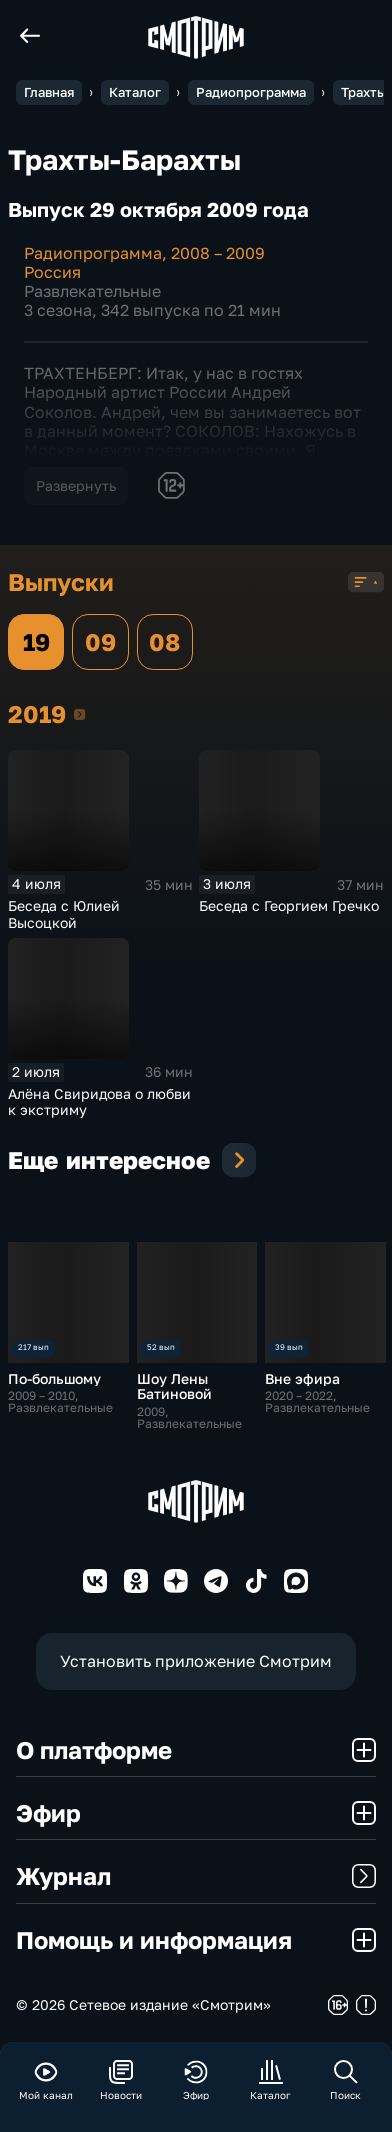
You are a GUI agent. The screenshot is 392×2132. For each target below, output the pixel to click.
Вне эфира (302, 1378)
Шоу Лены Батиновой (174, 1386)
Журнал (196, 1875)
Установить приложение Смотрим (196, 1661)
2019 (79, 714)
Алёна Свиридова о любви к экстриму (99, 1102)
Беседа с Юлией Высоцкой (64, 914)
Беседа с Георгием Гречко (289, 905)
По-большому (54, 1378)
